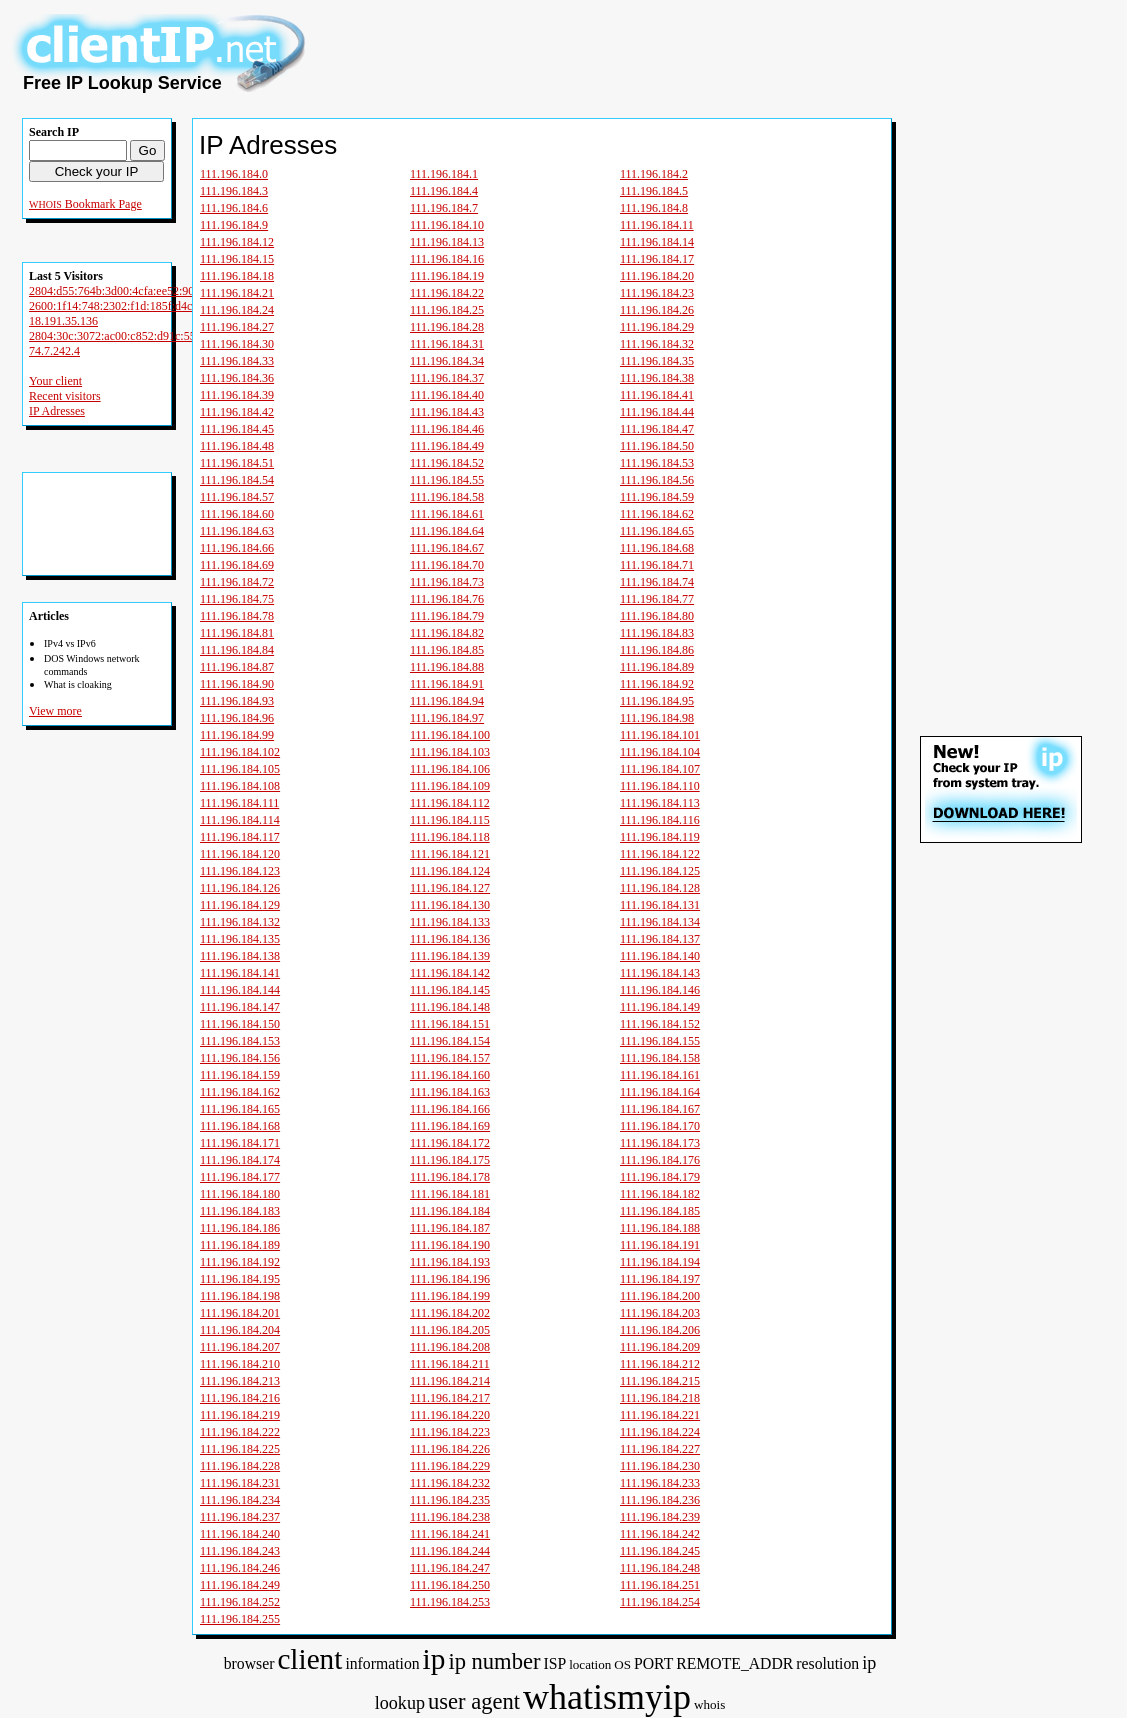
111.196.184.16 (447, 259)
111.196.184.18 (237, 276)
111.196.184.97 (447, 718)
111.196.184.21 (237, 293)
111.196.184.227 (660, 1449)
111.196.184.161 (660, 1075)
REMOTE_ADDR (734, 1663)
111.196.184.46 (447, 429)
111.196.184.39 (237, 395)
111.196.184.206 (660, 1330)
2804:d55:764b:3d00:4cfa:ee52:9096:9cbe (130, 291)
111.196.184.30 (237, 344)
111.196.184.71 (657, 565)
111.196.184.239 (660, 1517)
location (590, 1664)
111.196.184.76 (447, 599)
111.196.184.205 (450, 1330)
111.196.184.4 (444, 191)
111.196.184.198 (240, 1296)
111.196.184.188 (660, 1228)
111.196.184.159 (240, 1075)
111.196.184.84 (237, 650)
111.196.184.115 (450, 820)
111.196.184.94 (447, 701)
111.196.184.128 (660, 888)
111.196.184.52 (447, 463)
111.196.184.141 (240, 973)
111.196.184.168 (240, 1126)
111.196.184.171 (240, 1143)
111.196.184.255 (240, 1619)
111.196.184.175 (450, 1160)
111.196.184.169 (450, 1126)
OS (622, 1664)
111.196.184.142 (450, 973)
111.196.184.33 (237, 361)
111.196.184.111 (239, 803)
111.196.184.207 (240, 1347)
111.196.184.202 (450, 1313)
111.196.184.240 (240, 1534)
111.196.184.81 (237, 633)
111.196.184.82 (447, 633)
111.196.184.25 (447, 310)
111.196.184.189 (240, 1245)
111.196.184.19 (447, 276)
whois (709, 1704)
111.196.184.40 (447, 395)
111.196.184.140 (660, 956)
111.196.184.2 (654, 174)
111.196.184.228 (240, 1466)
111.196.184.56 (657, 480)
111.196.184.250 (450, 1585)
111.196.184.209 (660, 1347)
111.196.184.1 (444, 174)
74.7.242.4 (54, 351)
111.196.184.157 (450, 1058)
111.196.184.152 (660, 1024)
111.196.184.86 (657, 650)
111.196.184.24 (237, 310)
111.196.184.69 (237, 565)
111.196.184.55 (447, 480)
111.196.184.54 (237, 480)
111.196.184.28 (447, 327)
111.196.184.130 (450, 905)
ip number (494, 1661)
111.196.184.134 (660, 922)
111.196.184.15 (237, 259)
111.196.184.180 (240, 1194)
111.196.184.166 (450, 1109)
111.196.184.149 (660, 1007)
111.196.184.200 (660, 1296)
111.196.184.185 (660, 1211)
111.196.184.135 (240, 939)
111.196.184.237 (240, 1517)
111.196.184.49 (447, 446)
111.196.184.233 (660, 1483)
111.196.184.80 (657, 616)
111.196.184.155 (660, 1041)
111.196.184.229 (450, 1466)
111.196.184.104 (660, 752)
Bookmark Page (103, 204)
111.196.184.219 (240, 1415)
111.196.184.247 (450, 1568)
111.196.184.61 (447, 514)
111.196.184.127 (450, 888)
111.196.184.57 (237, 497)
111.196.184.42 (237, 412)
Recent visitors (65, 396)
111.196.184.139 (450, 956)
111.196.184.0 (234, 174)
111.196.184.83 (657, 633)
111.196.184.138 (240, 956)
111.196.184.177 (240, 1177)
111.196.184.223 (450, 1432)
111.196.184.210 (240, 1364)
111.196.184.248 (660, 1568)
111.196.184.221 (660, 1415)
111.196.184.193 (450, 1262)
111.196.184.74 (657, 582)
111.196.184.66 (237, 548)
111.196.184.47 (657, 429)
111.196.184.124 (450, 871)
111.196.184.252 (240, 1602)
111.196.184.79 (447, 616)
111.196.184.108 (240, 786)
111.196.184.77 (657, 599)
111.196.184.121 (450, 854)
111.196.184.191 (660, 1245)
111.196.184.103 (450, 752)
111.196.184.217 (450, 1398)
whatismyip (607, 1697)
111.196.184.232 (450, 1483)
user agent (474, 1701)
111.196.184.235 (450, 1500)
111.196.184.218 (660, 1398)
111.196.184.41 (657, 395)
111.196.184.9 (234, 225)
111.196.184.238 (450, 1517)
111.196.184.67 (447, 548)
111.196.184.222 (240, 1432)
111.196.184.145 (450, 990)
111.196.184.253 (450, 1602)
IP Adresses (57, 411)
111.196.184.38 (657, 378)
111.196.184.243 (240, 1551)
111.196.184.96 (237, 718)
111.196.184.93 (237, 701)
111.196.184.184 (450, 1211)
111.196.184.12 (237, 242)
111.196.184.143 (660, 973)
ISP (554, 1663)
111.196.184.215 (660, 1381)
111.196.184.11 (657, 225)
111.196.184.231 (240, 1483)
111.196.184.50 (657, 446)
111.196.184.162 (240, 1092)
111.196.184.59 (657, 497)
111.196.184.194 (660, 1262)
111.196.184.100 (450, 735)
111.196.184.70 (447, 565)
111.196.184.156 (240, 1058)
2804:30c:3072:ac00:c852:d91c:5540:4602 (132, 336)
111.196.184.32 (657, 344)
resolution (827, 1663)
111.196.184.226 (450, 1449)
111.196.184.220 (450, 1415)
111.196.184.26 (657, 310)
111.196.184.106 (450, 769)
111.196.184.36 (237, 378)
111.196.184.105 (240, 769)
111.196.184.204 (240, 1330)
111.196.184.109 (450, 786)
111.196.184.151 (450, 1024)
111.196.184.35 (657, 361)
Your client (55, 381)
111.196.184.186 (240, 1228)
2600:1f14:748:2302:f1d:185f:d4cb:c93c (126, 306)
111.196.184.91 (447, 684)
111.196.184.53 (657, 463)
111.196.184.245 (660, 1551)
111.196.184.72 (237, 582)
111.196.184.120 (240, 854)
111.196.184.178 (450, 1177)
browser (249, 1663)
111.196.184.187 (450, 1228)
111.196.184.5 (654, 191)
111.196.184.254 (660, 1602)
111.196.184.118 (450, 837)
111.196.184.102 (240, 752)
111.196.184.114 (240, 820)
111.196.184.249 (240, 1585)
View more (55, 711)
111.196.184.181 (450, 1194)
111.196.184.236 (660, 1500)
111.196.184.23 (657, 293)
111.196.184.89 (657, 667)
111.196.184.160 (450, 1075)
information (382, 1663)
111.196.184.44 (657, 412)
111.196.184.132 (240, 922)
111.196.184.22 (447, 293)
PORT (653, 1663)
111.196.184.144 (240, 990)
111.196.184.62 (657, 514)
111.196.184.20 (657, 276)
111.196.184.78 (237, 616)
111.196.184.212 (660, 1364)
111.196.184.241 (450, 1534)
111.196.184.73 (447, 582)
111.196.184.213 (240, 1381)
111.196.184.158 (660, 1058)
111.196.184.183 (240, 1211)
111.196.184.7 (444, 208)
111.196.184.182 (660, 1194)
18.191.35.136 (63, 321)
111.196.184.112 (450, 803)
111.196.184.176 (660, 1160)
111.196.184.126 (240, 888)
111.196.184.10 (447, 225)
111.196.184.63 (237, 531)
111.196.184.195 (240, 1279)
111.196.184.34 (447, 361)
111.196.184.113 (660, 803)
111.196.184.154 (450, 1041)
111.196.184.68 (657, 548)
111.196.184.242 (660, 1534)
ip (434, 1659)
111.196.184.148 (450, 1007)
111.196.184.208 (450, 1347)
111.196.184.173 (660, 1143)
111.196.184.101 (660, 735)
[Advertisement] (717, 48)
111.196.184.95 (657, 701)
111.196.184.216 (240, 1398)
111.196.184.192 (240, 1262)
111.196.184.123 (240, 871)
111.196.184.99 (237, 735)
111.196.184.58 (447, 497)
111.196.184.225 (240, 1449)
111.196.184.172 (450, 1143)
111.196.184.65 (657, 531)
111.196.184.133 (450, 922)
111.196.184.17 (657, 259)
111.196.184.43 (447, 412)
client (309, 1659)
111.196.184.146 (660, 990)
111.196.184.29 (657, 327)
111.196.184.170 (660, 1126)
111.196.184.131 (660, 905)
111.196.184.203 (660, 1313)
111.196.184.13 (447, 242)
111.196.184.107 (660, 769)
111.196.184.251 (660, 1585)
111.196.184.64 (447, 531)
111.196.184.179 (660, 1177)
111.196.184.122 (660, 854)
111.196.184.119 (660, 837)
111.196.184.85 (447, 650)
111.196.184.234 (240, 1500)
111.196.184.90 (237, 684)
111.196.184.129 (240, 905)
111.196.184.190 (450, 1245)
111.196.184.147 (240, 1007)
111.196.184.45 (237, 429)
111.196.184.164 (660, 1092)
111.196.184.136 (450, 939)
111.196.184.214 (450, 1381)
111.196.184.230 (660, 1466)
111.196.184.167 (660, 1109)
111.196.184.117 (240, 837)
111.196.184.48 (237, 446)
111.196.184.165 (240, 1109)
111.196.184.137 (660, 939)
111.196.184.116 (660, 820)
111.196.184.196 (450, 1279)
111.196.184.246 (240, 1568)
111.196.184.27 (237, 327)
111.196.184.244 (450, 1551)
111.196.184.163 (450, 1092)
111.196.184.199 (450, 1296)
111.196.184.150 (240, 1024)
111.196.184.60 (237, 514)
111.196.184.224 (660, 1432)
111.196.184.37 (447, 378)
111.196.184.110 (660, 786)
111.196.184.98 (657, 718)
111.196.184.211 (450, 1364)
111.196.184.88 (447, 667)
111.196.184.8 (654, 208)
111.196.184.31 (447, 344)
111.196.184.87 (237, 667)
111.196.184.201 (240, 1313)
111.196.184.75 (237, 599)
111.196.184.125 (660, 871)
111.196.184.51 (237, 463)
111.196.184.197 (660, 1279)
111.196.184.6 (234, 208)
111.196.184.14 (657, 242)
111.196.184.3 (234, 191)
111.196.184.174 (240, 1160)
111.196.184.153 (240, 1041)
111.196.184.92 (657, 684)
